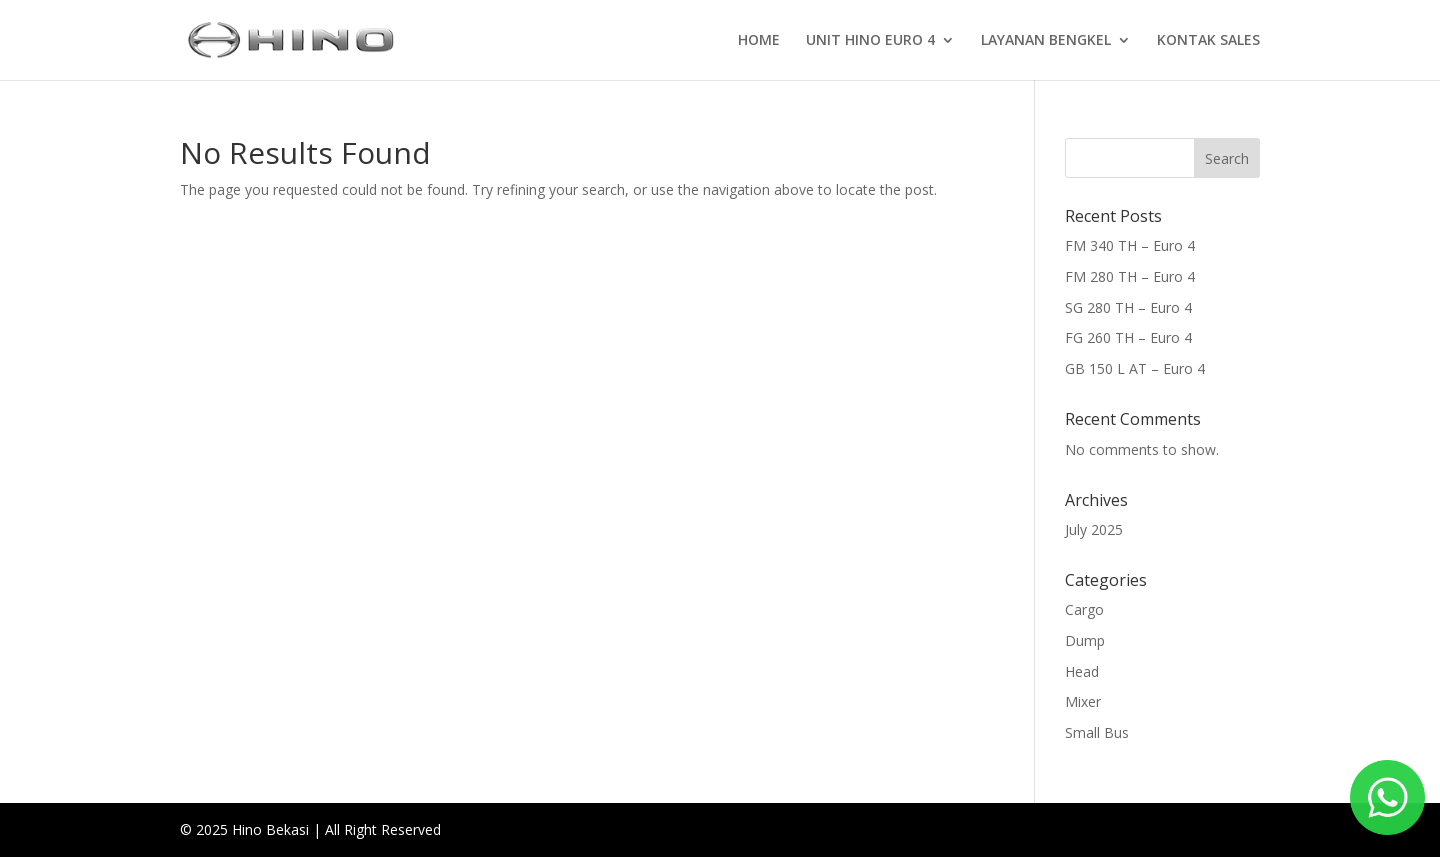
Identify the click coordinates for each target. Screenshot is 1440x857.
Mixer (1083, 701)
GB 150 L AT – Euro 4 (1135, 368)
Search (1227, 158)
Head (1082, 671)
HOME (759, 41)
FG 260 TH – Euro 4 (1128, 337)
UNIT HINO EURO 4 (870, 41)
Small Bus (1097, 732)
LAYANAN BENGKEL (1046, 41)
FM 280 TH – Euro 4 (1130, 276)
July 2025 (1094, 529)
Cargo (1084, 609)
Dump (1085, 640)
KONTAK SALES (1208, 41)
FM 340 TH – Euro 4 (1130, 245)
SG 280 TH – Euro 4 (1128, 307)
